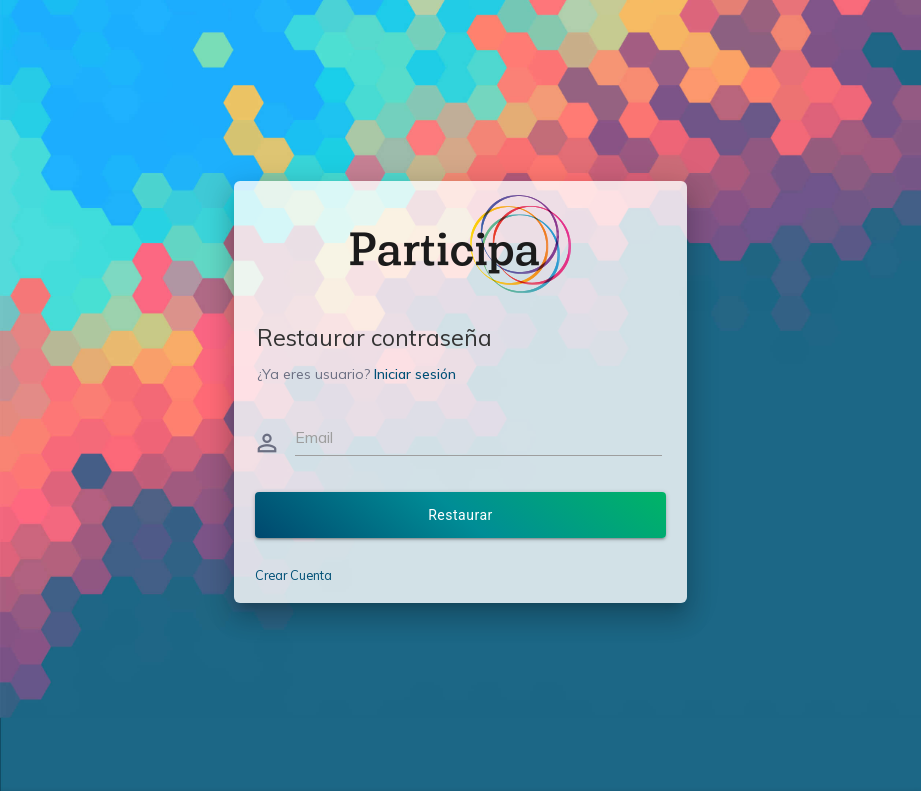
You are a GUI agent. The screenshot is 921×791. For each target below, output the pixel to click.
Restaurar (460, 515)
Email (314, 437)
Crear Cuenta (293, 575)
